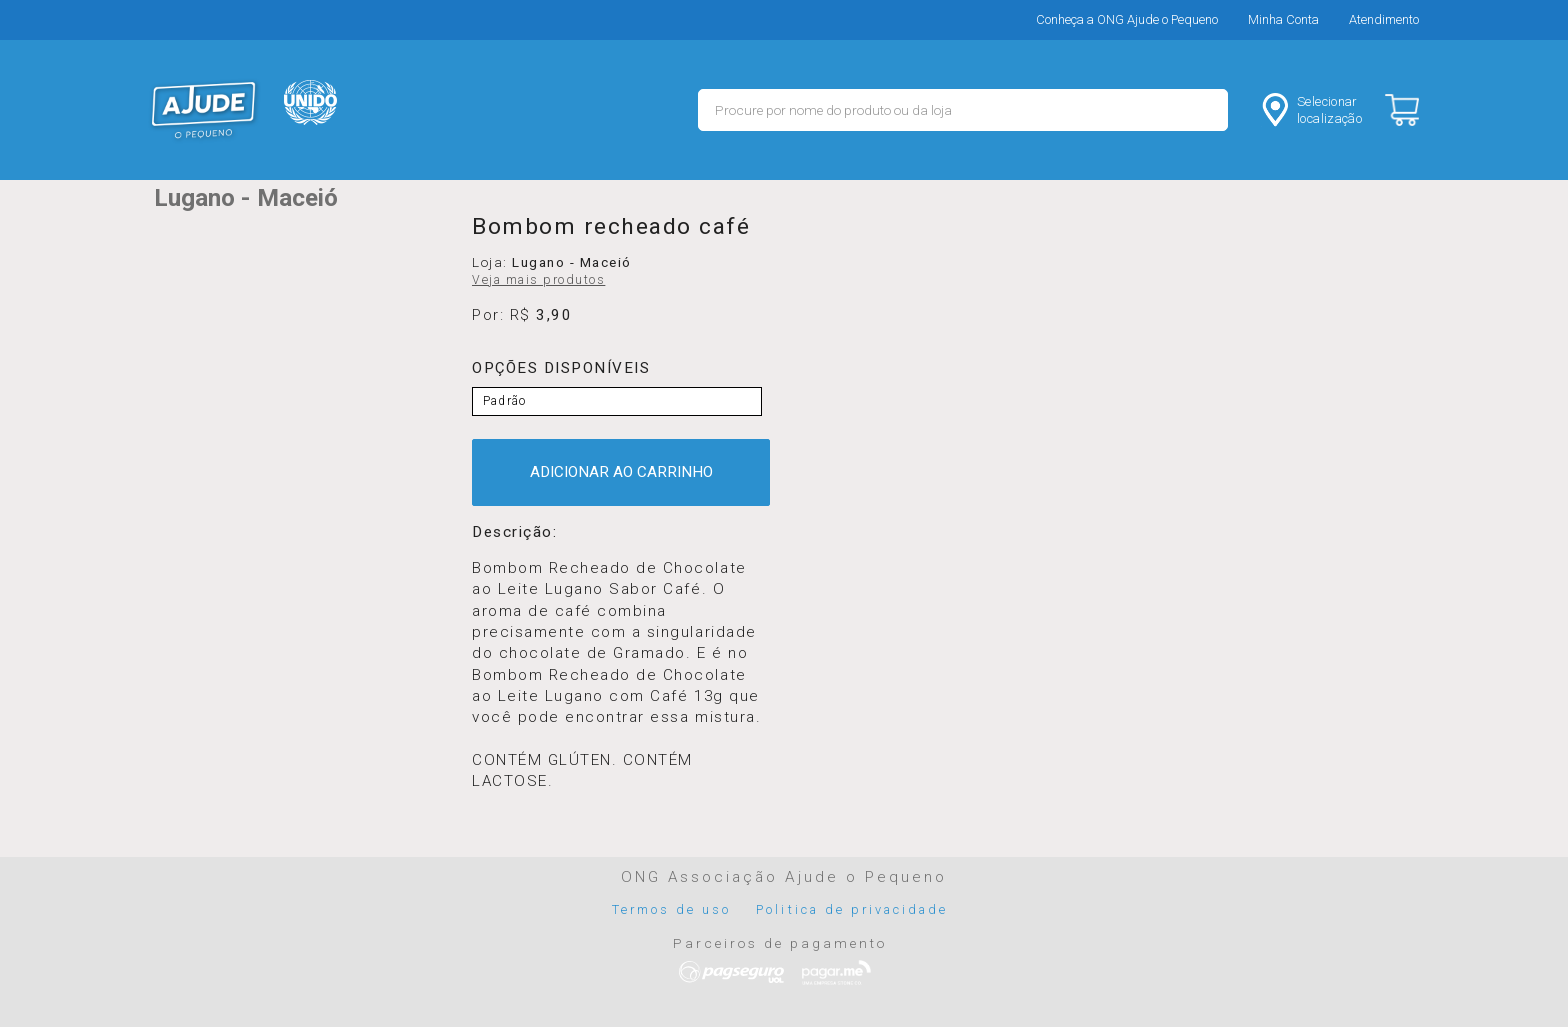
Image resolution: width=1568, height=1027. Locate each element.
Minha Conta (1283, 19)
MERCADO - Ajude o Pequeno (204, 110)
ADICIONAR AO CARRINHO (621, 472)
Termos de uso (672, 909)
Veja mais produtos (538, 280)
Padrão (504, 401)
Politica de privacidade (852, 909)
